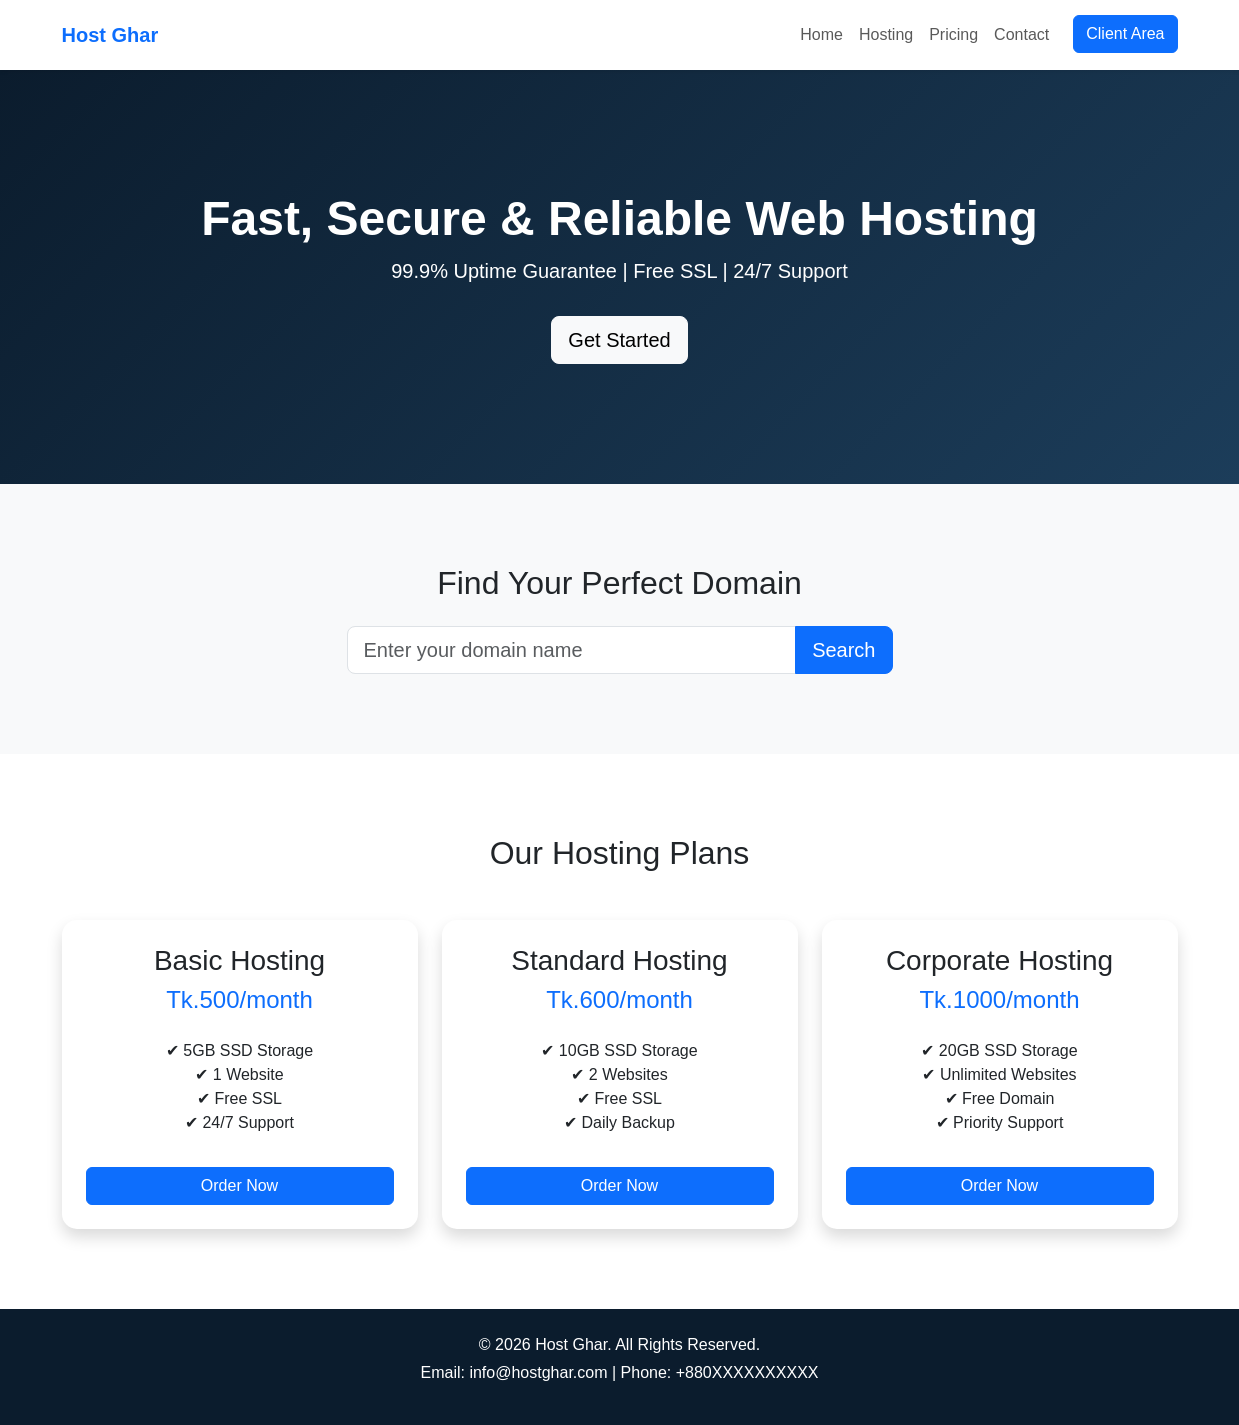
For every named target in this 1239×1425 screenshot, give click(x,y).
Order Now (239, 1185)
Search (843, 650)
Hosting (886, 34)
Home (821, 34)
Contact (1021, 34)
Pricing (953, 34)
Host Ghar (110, 35)
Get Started (619, 340)
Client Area (1125, 33)
